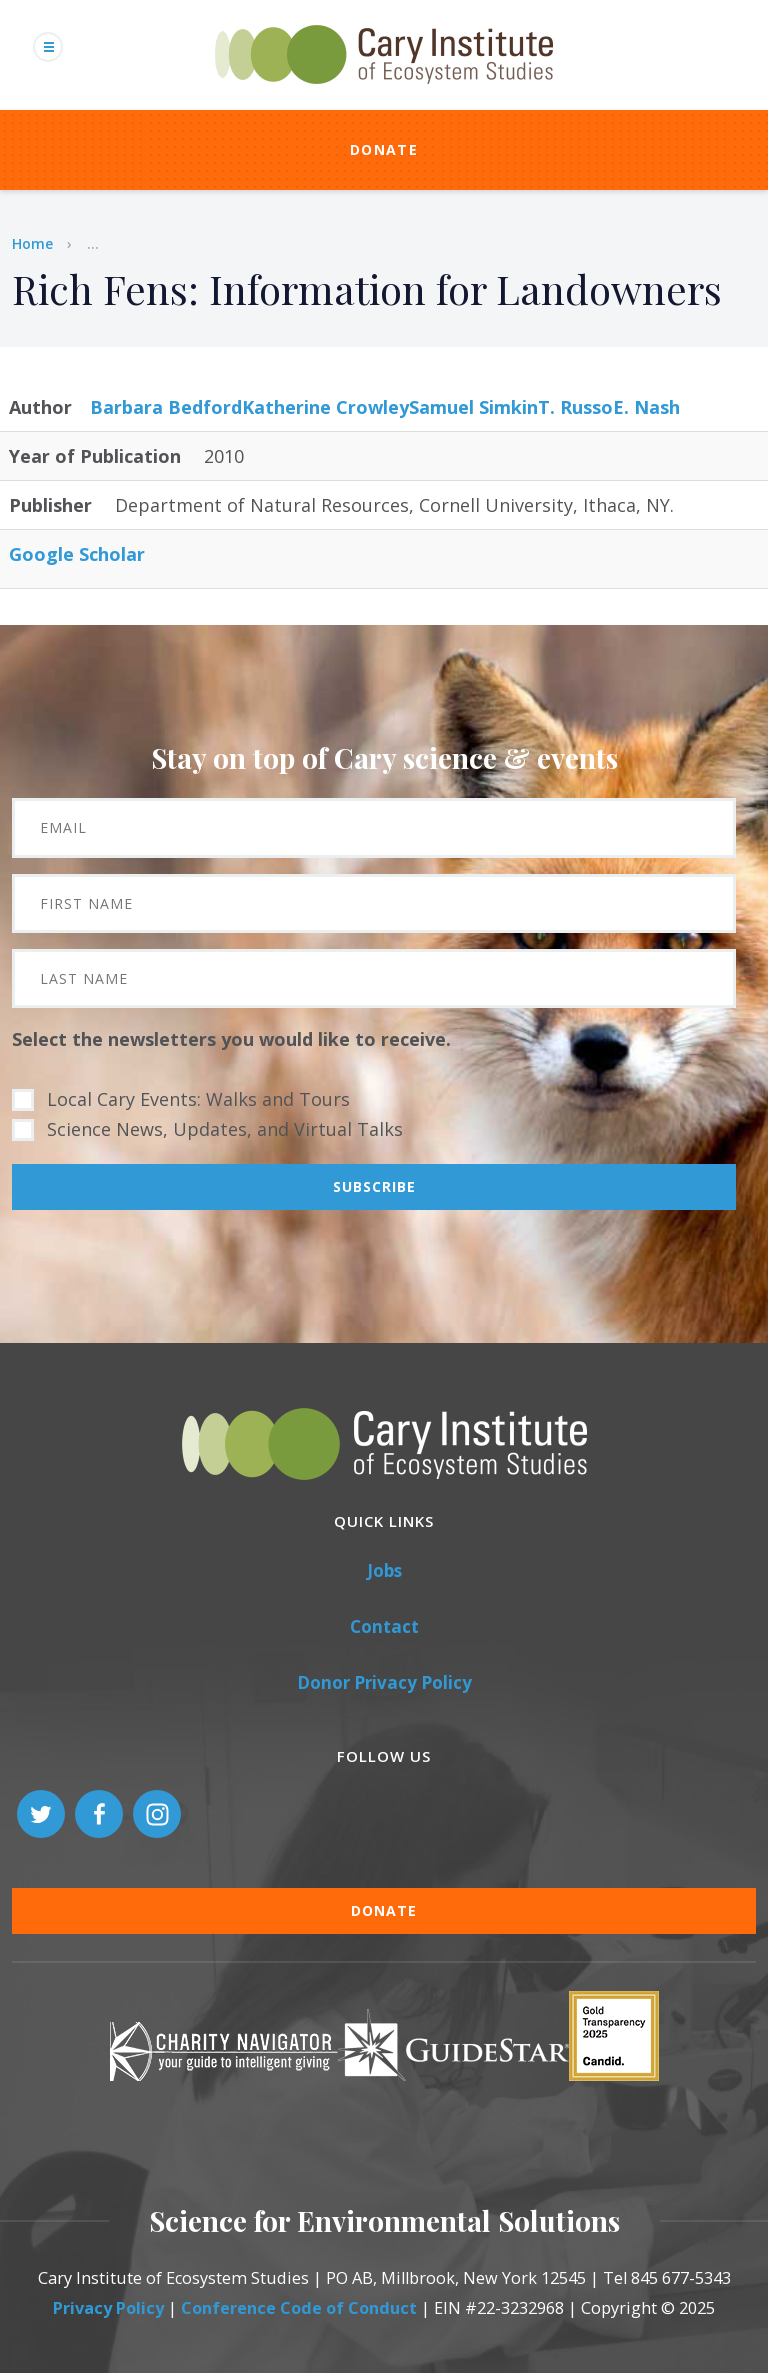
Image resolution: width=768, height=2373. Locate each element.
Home (32, 243)
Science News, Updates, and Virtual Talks (225, 1129)
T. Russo (575, 407)
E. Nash (646, 407)
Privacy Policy (108, 2308)
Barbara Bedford (166, 407)
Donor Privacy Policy (384, 1682)
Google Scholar (77, 554)
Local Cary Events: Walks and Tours (198, 1099)
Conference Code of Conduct (299, 2308)
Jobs (384, 1570)
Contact (384, 1626)
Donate (384, 149)
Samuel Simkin (473, 407)
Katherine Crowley (325, 407)
